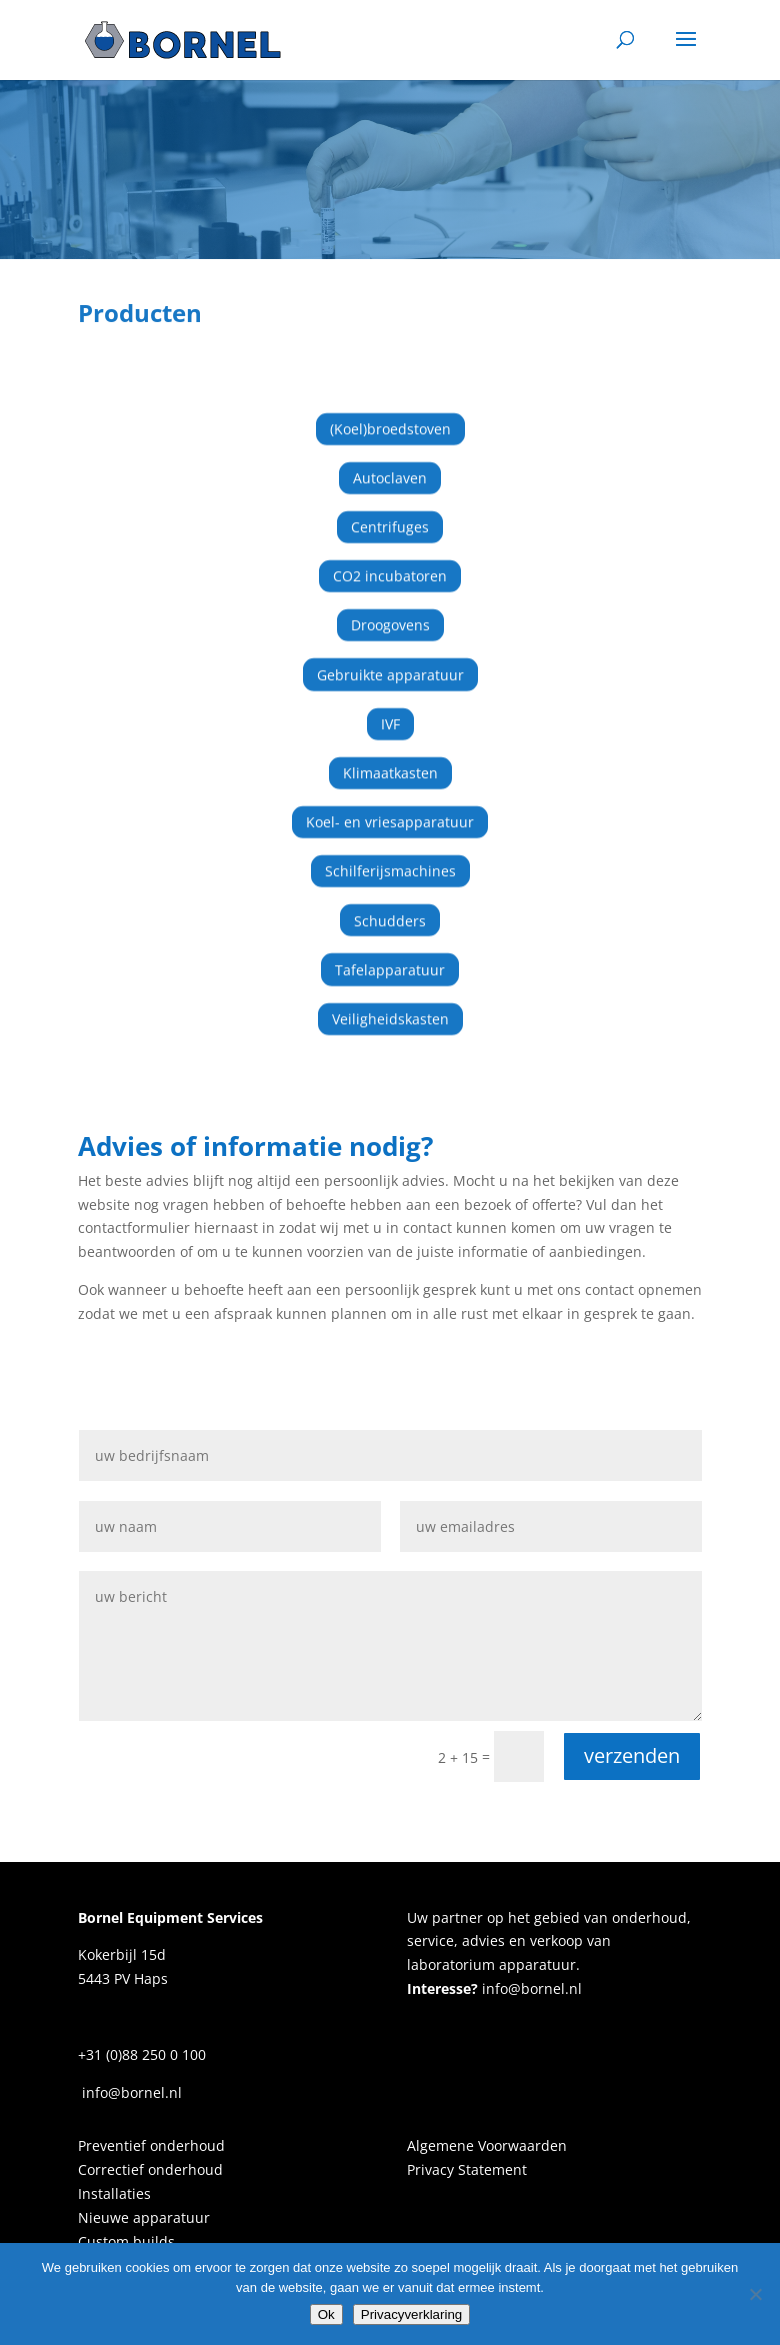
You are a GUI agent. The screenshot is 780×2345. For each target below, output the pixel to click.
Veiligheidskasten (390, 1002)
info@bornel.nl (530, 1988)
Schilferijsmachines (390, 855)
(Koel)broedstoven (390, 412)
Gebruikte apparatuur (390, 658)
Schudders (390, 904)
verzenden (632, 1755)
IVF (390, 707)
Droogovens (390, 609)
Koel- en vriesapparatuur (390, 805)
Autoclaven (390, 461)
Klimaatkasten (390, 756)
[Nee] (755, 2294)
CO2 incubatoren (390, 560)
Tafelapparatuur (390, 953)
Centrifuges (390, 510)
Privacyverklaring (411, 2314)
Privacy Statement (467, 2169)
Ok (326, 2314)
